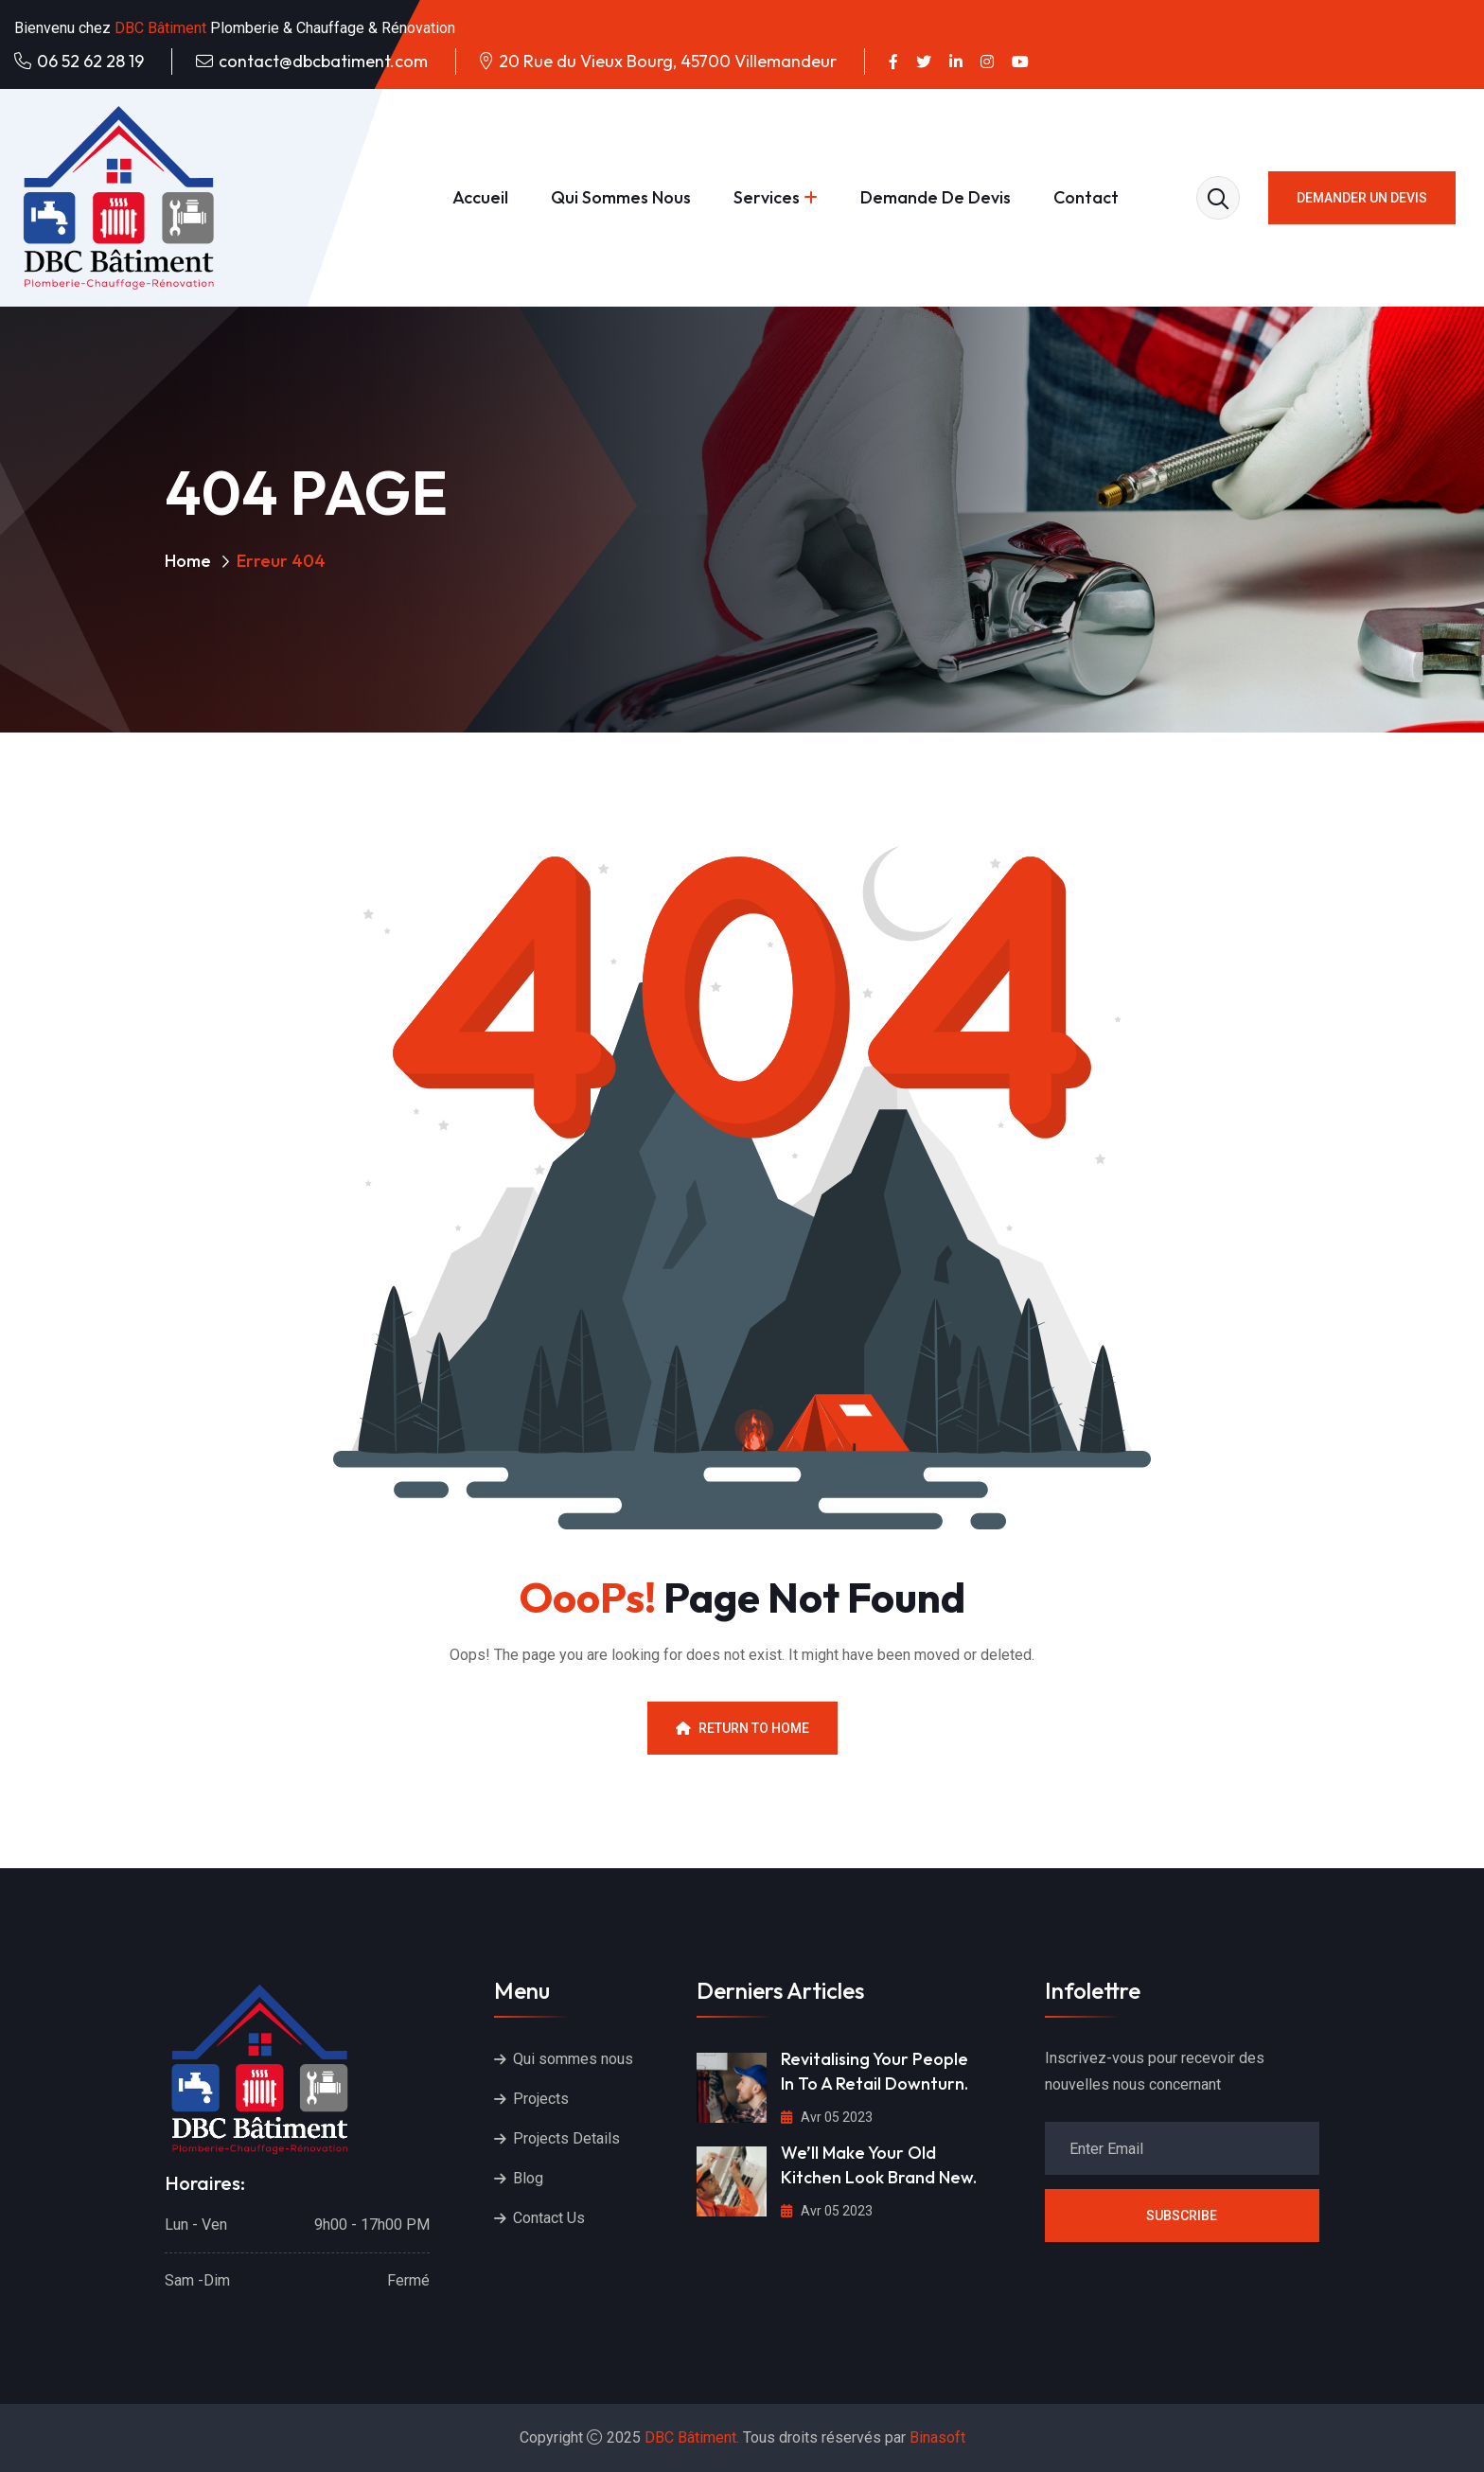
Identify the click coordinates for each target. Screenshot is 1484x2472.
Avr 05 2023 (827, 2117)
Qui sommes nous (621, 197)
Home (188, 561)
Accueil (480, 197)
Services (766, 197)
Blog (528, 2178)
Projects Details (566, 2138)
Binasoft (937, 2437)
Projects (541, 2099)
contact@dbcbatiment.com (323, 61)
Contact (1086, 197)
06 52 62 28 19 (90, 61)
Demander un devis (1362, 197)
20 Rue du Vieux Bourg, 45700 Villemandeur (668, 61)
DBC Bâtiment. (692, 2437)
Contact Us (549, 2218)
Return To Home (742, 1728)
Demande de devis (935, 197)
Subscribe (1181, 2215)
